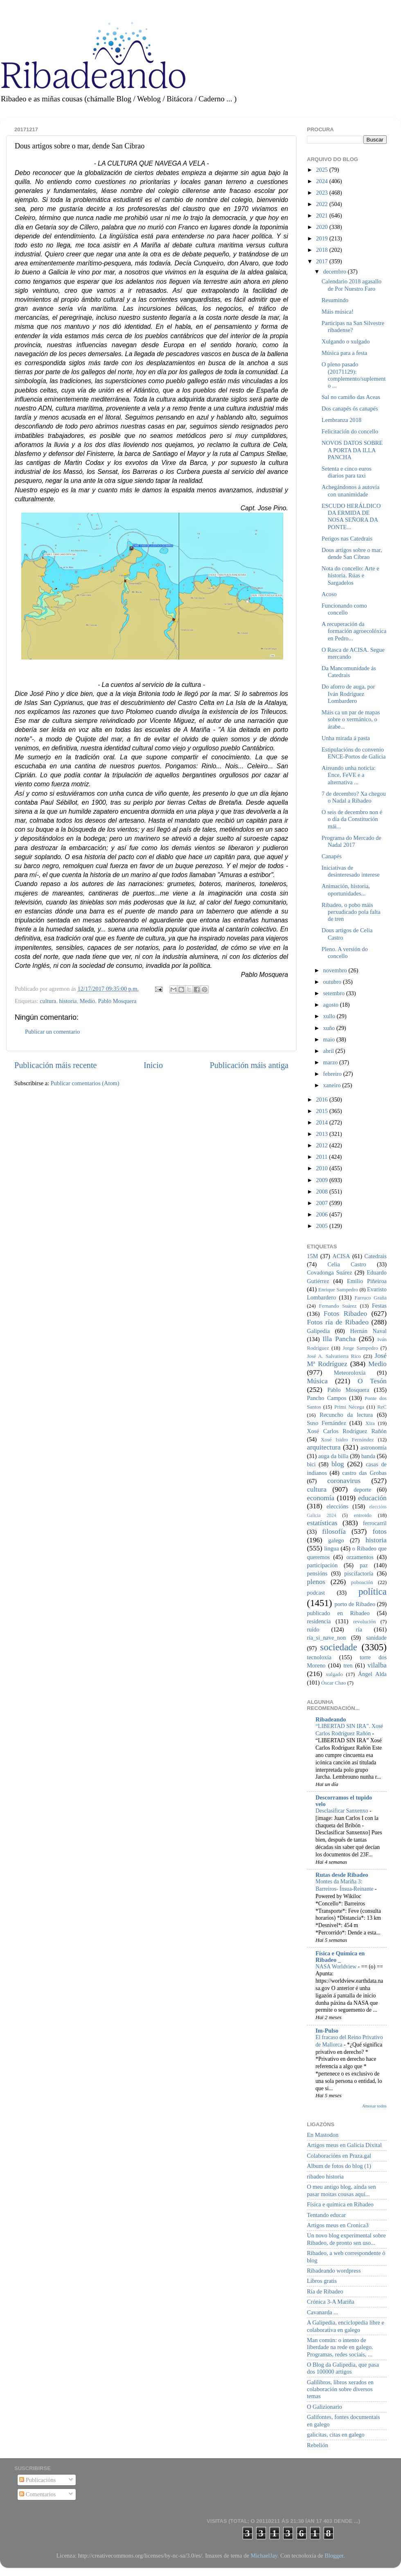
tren (347, 1665)
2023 (322, 192)
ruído (313, 1629)
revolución (364, 1621)
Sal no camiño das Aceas (351, 397)
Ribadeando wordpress (333, 2270)
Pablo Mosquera (117, 1001)
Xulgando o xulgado (346, 341)
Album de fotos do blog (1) (339, 2166)
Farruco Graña (370, 1298)
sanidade (376, 1637)
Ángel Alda (372, 1674)
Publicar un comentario (52, 1031)
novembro (336, 970)
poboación (362, 1582)
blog (337, 1464)
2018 (322, 250)
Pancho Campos (326, 1398)
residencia (319, 1621)
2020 (322, 227)
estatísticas (322, 1523)
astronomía (373, 1447)
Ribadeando (330, 1719)
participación (322, 1565)
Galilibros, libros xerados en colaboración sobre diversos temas (340, 2389)
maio (329, 1039)
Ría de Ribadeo (325, 2291)
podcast (316, 1592)
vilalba (377, 1665)
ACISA (341, 1256)
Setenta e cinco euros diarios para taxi (347, 472)
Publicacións (37, 2480)
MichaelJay (263, 2555)
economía (320, 1498)
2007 (322, 1203)
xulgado (334, 1674)
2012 (322, 1145)
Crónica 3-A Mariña (330, 2301)
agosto (331, 1004)
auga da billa (333, 1456)
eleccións (338, 1506)
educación (372, 1498)
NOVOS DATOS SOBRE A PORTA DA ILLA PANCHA (352, 450)
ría (359, 1629)
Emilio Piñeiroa (367, 1281)
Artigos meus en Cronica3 (338, 2225)
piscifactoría (358, 1573)
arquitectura (323, 1447)
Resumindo (335, 300)
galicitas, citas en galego (336, 2434)
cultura (48, 1001)
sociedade (338, 1647)
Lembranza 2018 (341, 420)
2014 (322, 1122)
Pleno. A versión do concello (345, 952)
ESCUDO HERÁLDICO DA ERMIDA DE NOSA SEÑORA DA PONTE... (351, 516)
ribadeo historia (325, 2176)
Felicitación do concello (350, 431)
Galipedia (318, 1331)
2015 (322, 1111)
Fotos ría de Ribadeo (338, 1322)
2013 (322, 1134)
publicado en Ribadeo (338, 1613)
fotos (379, 1531)
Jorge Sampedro (360, 1348)
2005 (322, 1226)
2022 (322, 204)
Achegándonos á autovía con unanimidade (350, 490)
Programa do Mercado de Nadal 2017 (351, 841)
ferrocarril (375, 1523)
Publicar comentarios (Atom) (85, 1083)
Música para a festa (344, 353)
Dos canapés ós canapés (350, 408)
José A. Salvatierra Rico (334, 1356)
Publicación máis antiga (249, 1065)
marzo (331, 1062)
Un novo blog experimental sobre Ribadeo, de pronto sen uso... (346, 2239)
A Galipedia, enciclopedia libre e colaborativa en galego (345, 2326)
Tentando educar (326, 2215)
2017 (322, 261)
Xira (370, 1423)
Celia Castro (346, 1264)
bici (311, 1464)
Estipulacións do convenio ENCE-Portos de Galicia (353, 753)
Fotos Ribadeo (345, 1313)
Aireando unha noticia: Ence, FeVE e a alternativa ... (349, 775)
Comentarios (37, 2494)
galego (336, 1540)
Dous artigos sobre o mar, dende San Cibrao (352, 553)
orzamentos (359, 1557)
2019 (322, 238)
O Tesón (372, 1381)
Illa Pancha (339, 1339)
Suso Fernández (326, 1423)
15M (312, 1256)
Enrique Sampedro (338, 1289)
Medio (87, 1001)
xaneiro (332, 1085)
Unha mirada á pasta (346, 738)
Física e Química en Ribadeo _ (340, 1956)
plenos (316, 1582)
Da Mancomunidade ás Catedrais (349, 671)
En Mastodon (322, 2135)
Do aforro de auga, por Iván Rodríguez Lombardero (348, 693)
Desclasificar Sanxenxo (342, 1811)
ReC (382, 1407)
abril (329, 1051)
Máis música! (338, 311)
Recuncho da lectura (346, 1414)
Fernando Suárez (338, 1306)
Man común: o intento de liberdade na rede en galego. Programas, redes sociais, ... (340, 2347)
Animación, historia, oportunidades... (346, 889)
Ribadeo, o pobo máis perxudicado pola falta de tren (351, 912)
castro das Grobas (364, 1473)
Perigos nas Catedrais (347, 538)
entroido (363, 1515)
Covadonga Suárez (329, 1272)
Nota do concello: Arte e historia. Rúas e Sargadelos (350, 575)
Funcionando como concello (344, 609)
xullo (330, 1016)
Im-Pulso (326, 2030)
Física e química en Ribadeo (340, 2204)
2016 (322, 1099)
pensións (317, 1573)
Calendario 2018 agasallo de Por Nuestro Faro (351, 285)
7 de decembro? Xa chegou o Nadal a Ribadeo (354, 797)
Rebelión (317, 2445)
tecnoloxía (319, 1657)
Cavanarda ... (322, 2312)
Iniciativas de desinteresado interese (351, 871)
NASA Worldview (336, 1966)
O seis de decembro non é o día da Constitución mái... (352, 819)
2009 (322, 1180)
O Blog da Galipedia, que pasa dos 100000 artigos (343, 2368)
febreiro (333, 1073)
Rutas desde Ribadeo (341, 1874)
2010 (322, 1168)
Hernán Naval (368, 1331)
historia (68, 1001)
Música (317, 1381)
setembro (334, 993)
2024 (322, 181)
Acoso (329, 594)
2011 (322, 1156)
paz (364, 1565)
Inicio (153, 1065)
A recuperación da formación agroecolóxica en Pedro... (354, 631)
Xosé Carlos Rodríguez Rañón (347, 1431)
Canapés (332, 856)
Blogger (333, 2555)
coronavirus (344, 1481)
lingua (331, 1548)
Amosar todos (374, 2105)
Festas (379, 1305)
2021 (322, 215)
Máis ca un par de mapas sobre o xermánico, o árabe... (351, 719)
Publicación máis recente (55, 1065)
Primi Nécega (349, 1407)
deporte (362, 1489)
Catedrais (376, 1256)
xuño (329, 1028)
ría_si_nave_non (326, 1637)
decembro (335, 271)
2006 (322, 1214)
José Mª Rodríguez (347, 1360)
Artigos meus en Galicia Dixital (344, 2145)
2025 (322, 169)
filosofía (334, 1531)
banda (368, 1456)
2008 (322, 1191)
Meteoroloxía (350, 1372)
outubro (333, 981)
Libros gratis (322, 2281)
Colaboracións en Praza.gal (339, 2155)
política (372, 1591)
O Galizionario (324, 2406)
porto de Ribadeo (354, 1604)
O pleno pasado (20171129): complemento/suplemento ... (353, 375)
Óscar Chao (333, 1683)
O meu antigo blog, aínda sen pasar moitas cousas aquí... (341, 2190)
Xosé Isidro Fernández (347, 1439)
